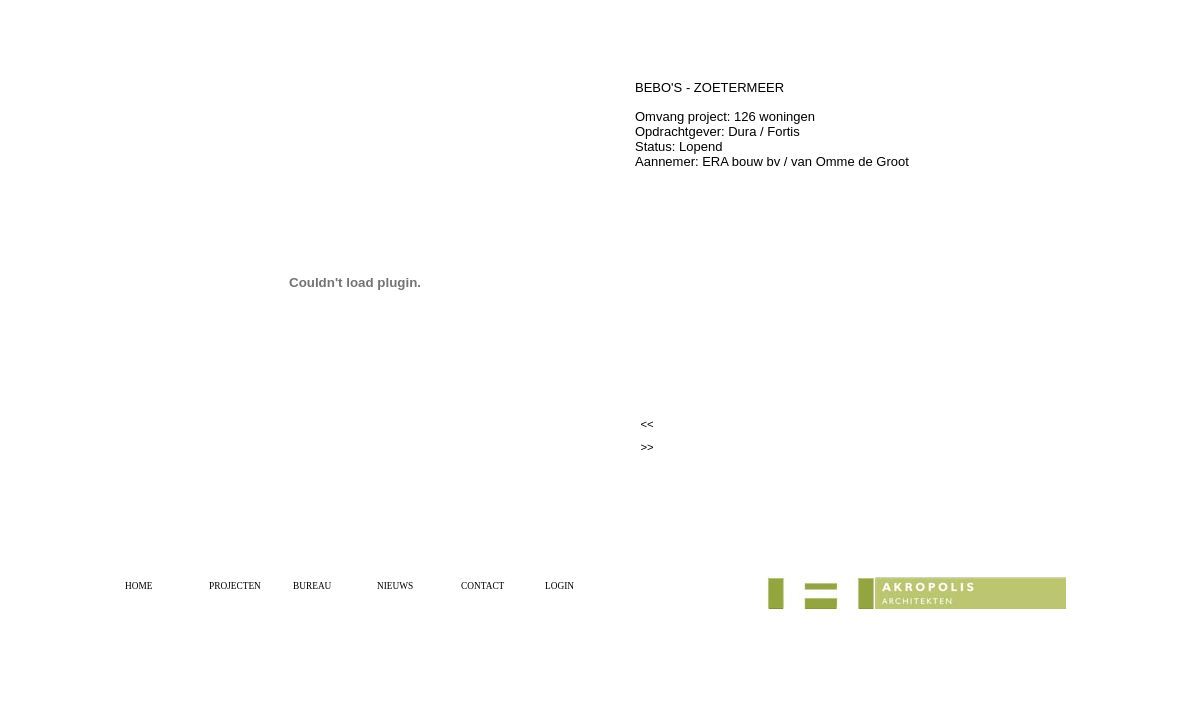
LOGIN (559, 586)
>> (646, 447)
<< (646, 424)
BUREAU (312, 586)
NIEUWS (395, 586)
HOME (138, 586)
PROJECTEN (235, 586)
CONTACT (482, 586)
